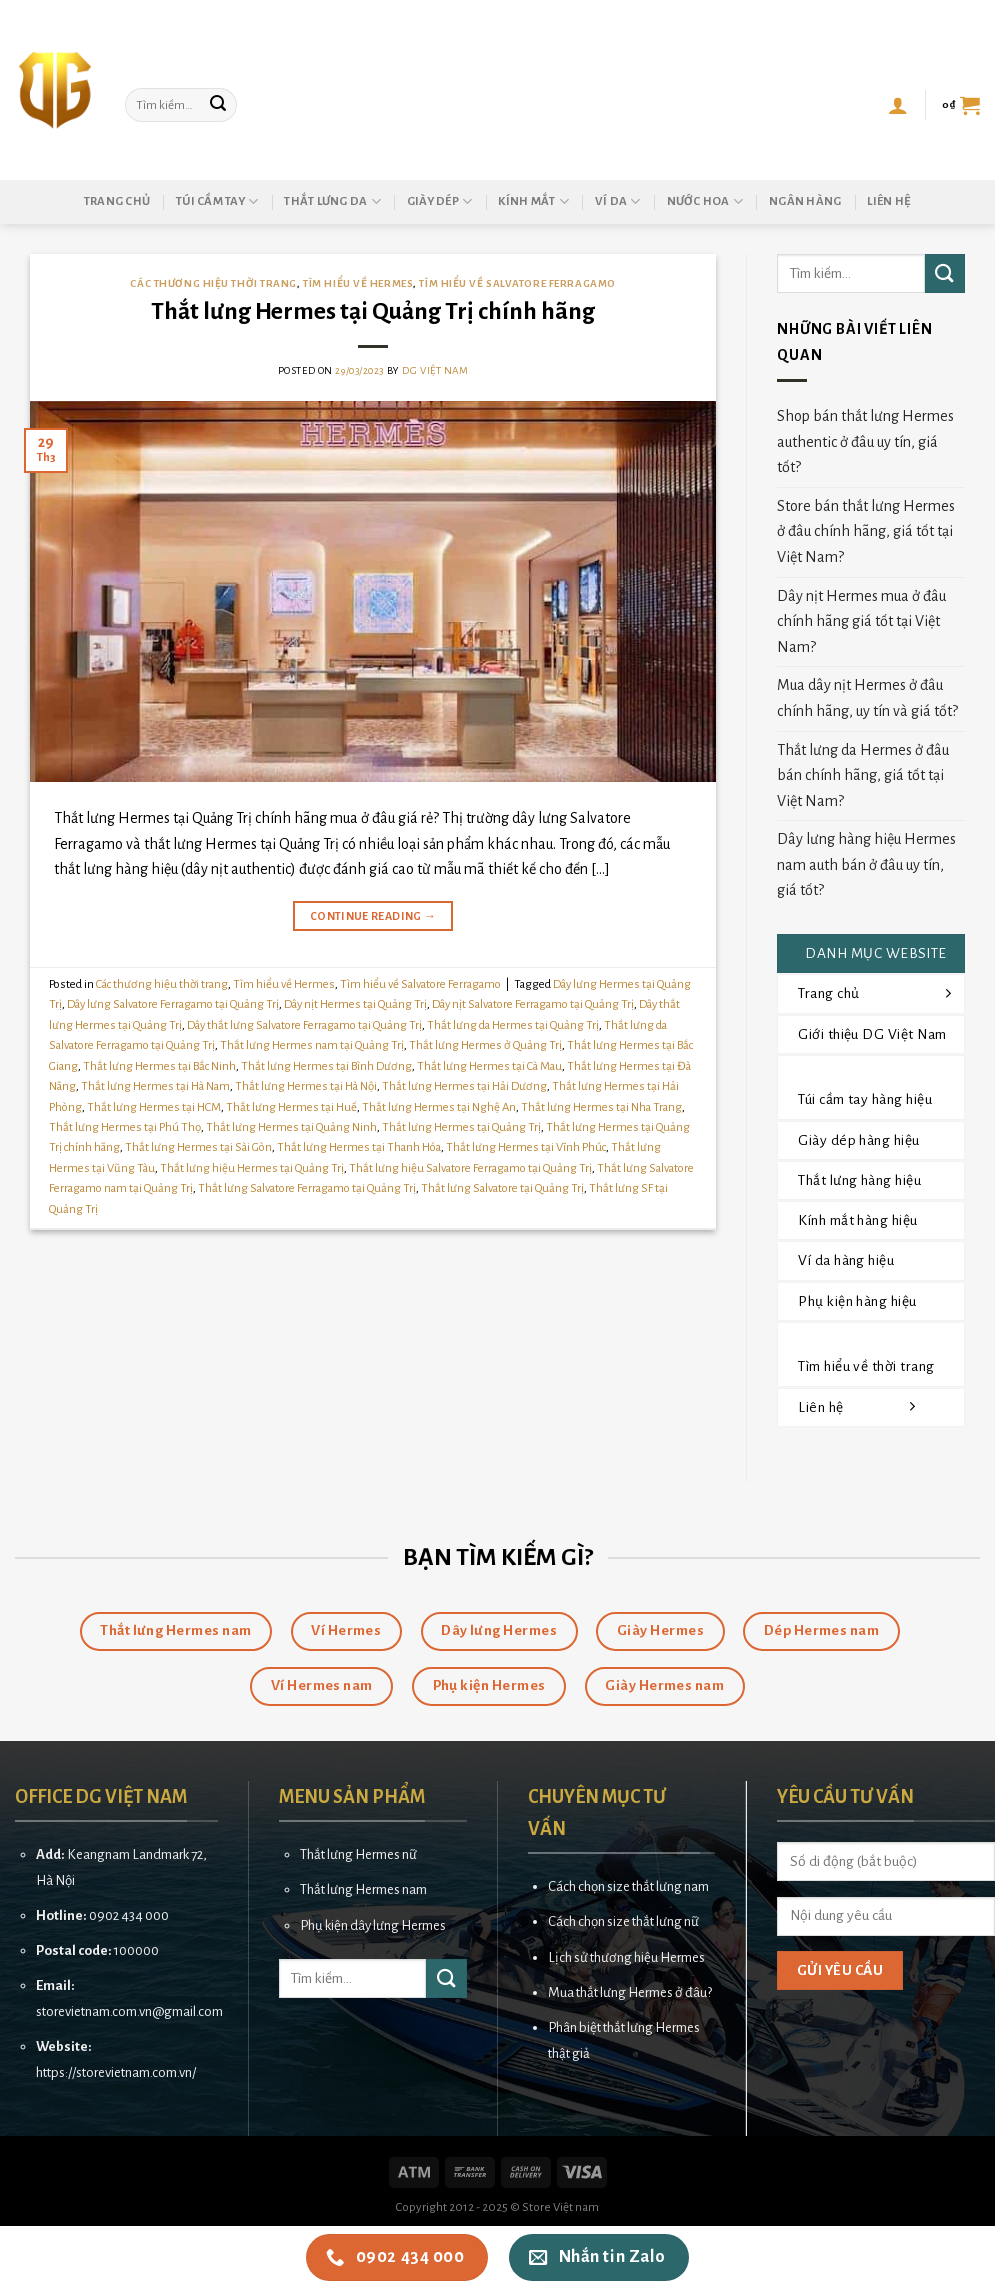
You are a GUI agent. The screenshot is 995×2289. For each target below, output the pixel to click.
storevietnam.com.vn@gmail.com (129, 2011)
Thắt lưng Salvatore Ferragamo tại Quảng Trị (307, 1188)
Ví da (618, 201)
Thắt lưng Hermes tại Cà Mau (489, 1066)
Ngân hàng (805, 201)
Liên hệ (889, 201)
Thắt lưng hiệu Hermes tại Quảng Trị (252, 1168)
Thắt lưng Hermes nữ (358, 1854)
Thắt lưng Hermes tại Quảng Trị (461, 1127)
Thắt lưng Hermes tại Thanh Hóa (359, 1147)
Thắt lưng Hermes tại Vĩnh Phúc (526, 1147)
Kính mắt (533, 201)
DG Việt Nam (435, 370)
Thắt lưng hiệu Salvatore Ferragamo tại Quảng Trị (470, 1168)
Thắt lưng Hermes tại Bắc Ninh (159, 1066)
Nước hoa (705, 201)
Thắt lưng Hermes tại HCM (154, 1107)
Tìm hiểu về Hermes (358, 283)
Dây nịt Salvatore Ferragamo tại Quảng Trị (533, 1004)
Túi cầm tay (217, 201)
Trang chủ (117, 201)
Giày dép (440, 201)
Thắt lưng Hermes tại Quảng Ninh (291, 1127)
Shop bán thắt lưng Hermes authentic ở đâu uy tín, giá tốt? (865, 441)
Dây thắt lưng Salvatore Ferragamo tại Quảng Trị (304, 1025)
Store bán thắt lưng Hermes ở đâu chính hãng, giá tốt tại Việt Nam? (866, 531)
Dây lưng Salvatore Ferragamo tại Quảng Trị (173, 1004)
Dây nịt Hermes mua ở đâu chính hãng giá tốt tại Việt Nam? (861, 621)
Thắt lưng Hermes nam (363, 1889)
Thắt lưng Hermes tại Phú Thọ (125, 1127)
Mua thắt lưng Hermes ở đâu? (630, 1992)
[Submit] (218, 105)
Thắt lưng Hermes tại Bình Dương (326, 1066)
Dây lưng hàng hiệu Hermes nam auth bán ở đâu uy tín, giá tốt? (866, 864)
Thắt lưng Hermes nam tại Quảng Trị (312, 1045)
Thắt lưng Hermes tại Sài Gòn (198, 1147)
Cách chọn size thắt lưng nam (628, 1886)
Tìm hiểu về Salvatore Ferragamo (517, 283)
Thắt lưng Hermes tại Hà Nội (306, 1086)
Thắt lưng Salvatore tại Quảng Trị (502, 1188)
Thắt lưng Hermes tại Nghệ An (439, 1107)
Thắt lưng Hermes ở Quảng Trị (485, 1045)
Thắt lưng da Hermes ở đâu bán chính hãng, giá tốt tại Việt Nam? (863, 775)
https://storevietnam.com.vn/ (116, 2072)
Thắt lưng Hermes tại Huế (291, 1107)
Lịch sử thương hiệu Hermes (626, 1957)
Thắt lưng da (332, 201)
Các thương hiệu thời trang (213, 283)
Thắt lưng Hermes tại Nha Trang (601, 1107)
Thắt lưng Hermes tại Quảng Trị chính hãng (373, 311)
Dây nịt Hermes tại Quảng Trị (355, 1004)
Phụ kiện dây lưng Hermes (373, 1925)
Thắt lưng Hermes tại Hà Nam (155, 1086)
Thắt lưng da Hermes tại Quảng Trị (513, 1025)
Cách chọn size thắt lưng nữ (623, 1921)
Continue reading (373, 916)
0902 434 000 (129, 1915)
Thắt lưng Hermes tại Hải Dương (464, 1086)
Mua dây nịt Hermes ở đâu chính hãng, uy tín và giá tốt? (867, 698)
